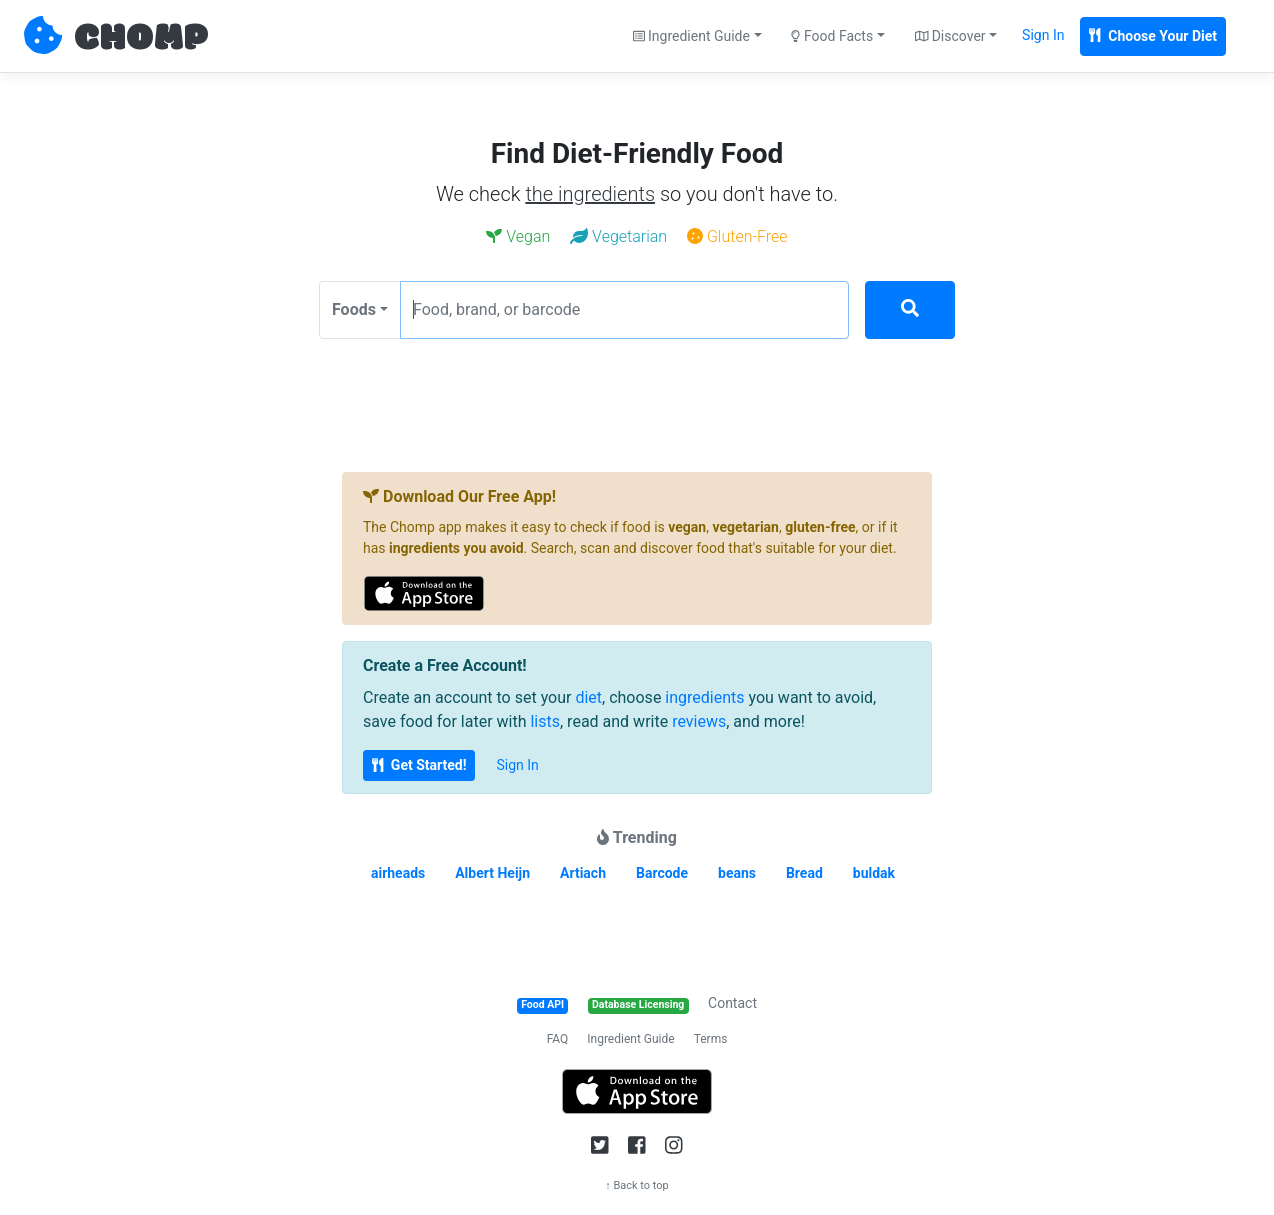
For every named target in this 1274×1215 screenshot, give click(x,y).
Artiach (583, 873)
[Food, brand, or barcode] (624, 310)
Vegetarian (618, 236)
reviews (699, 721)
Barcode (662, 873)
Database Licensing (638, 1004)
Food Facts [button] (832, 36)
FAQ (558, 1039)
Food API (542, 1004)
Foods (354, 309)
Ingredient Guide (630, 1039)
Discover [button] (950, 36)
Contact (732, 1003)
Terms (711, 1039)
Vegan (518, 236)
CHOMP (141, 39)
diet (588, 697)
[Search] (910, 310)
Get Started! (419, 765)
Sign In (1043, 35)
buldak (874, 873)
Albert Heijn (492, 873)
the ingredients (590, 194)
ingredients (704, 697)
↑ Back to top (637, 1185)
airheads (398, 873)
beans (737, 873)
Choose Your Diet (1153, 36)
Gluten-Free (737, 236)
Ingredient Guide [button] (691, 36)
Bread (804, 873)
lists (545, 721)
